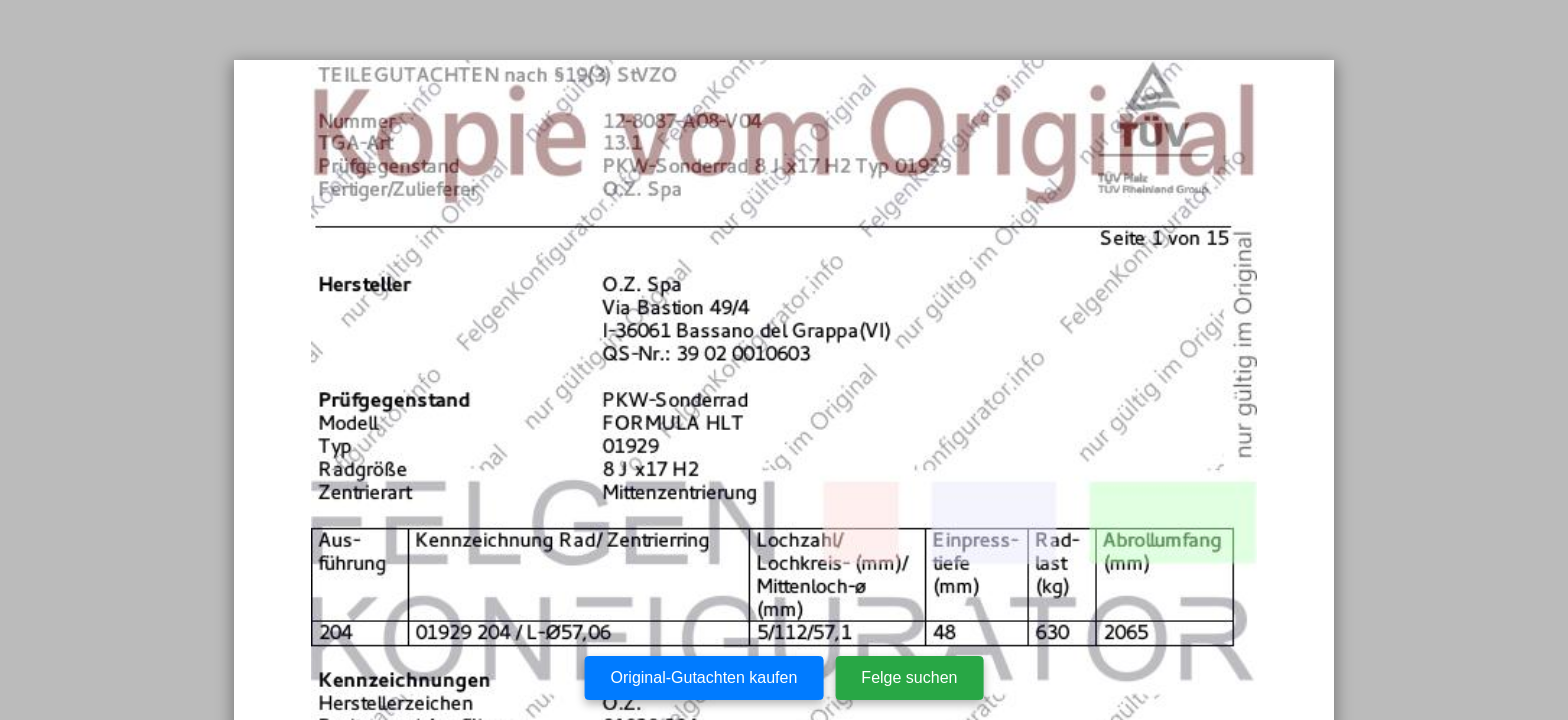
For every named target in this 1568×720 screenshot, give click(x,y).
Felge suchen (909, 677)
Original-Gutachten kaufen (704, 677)
